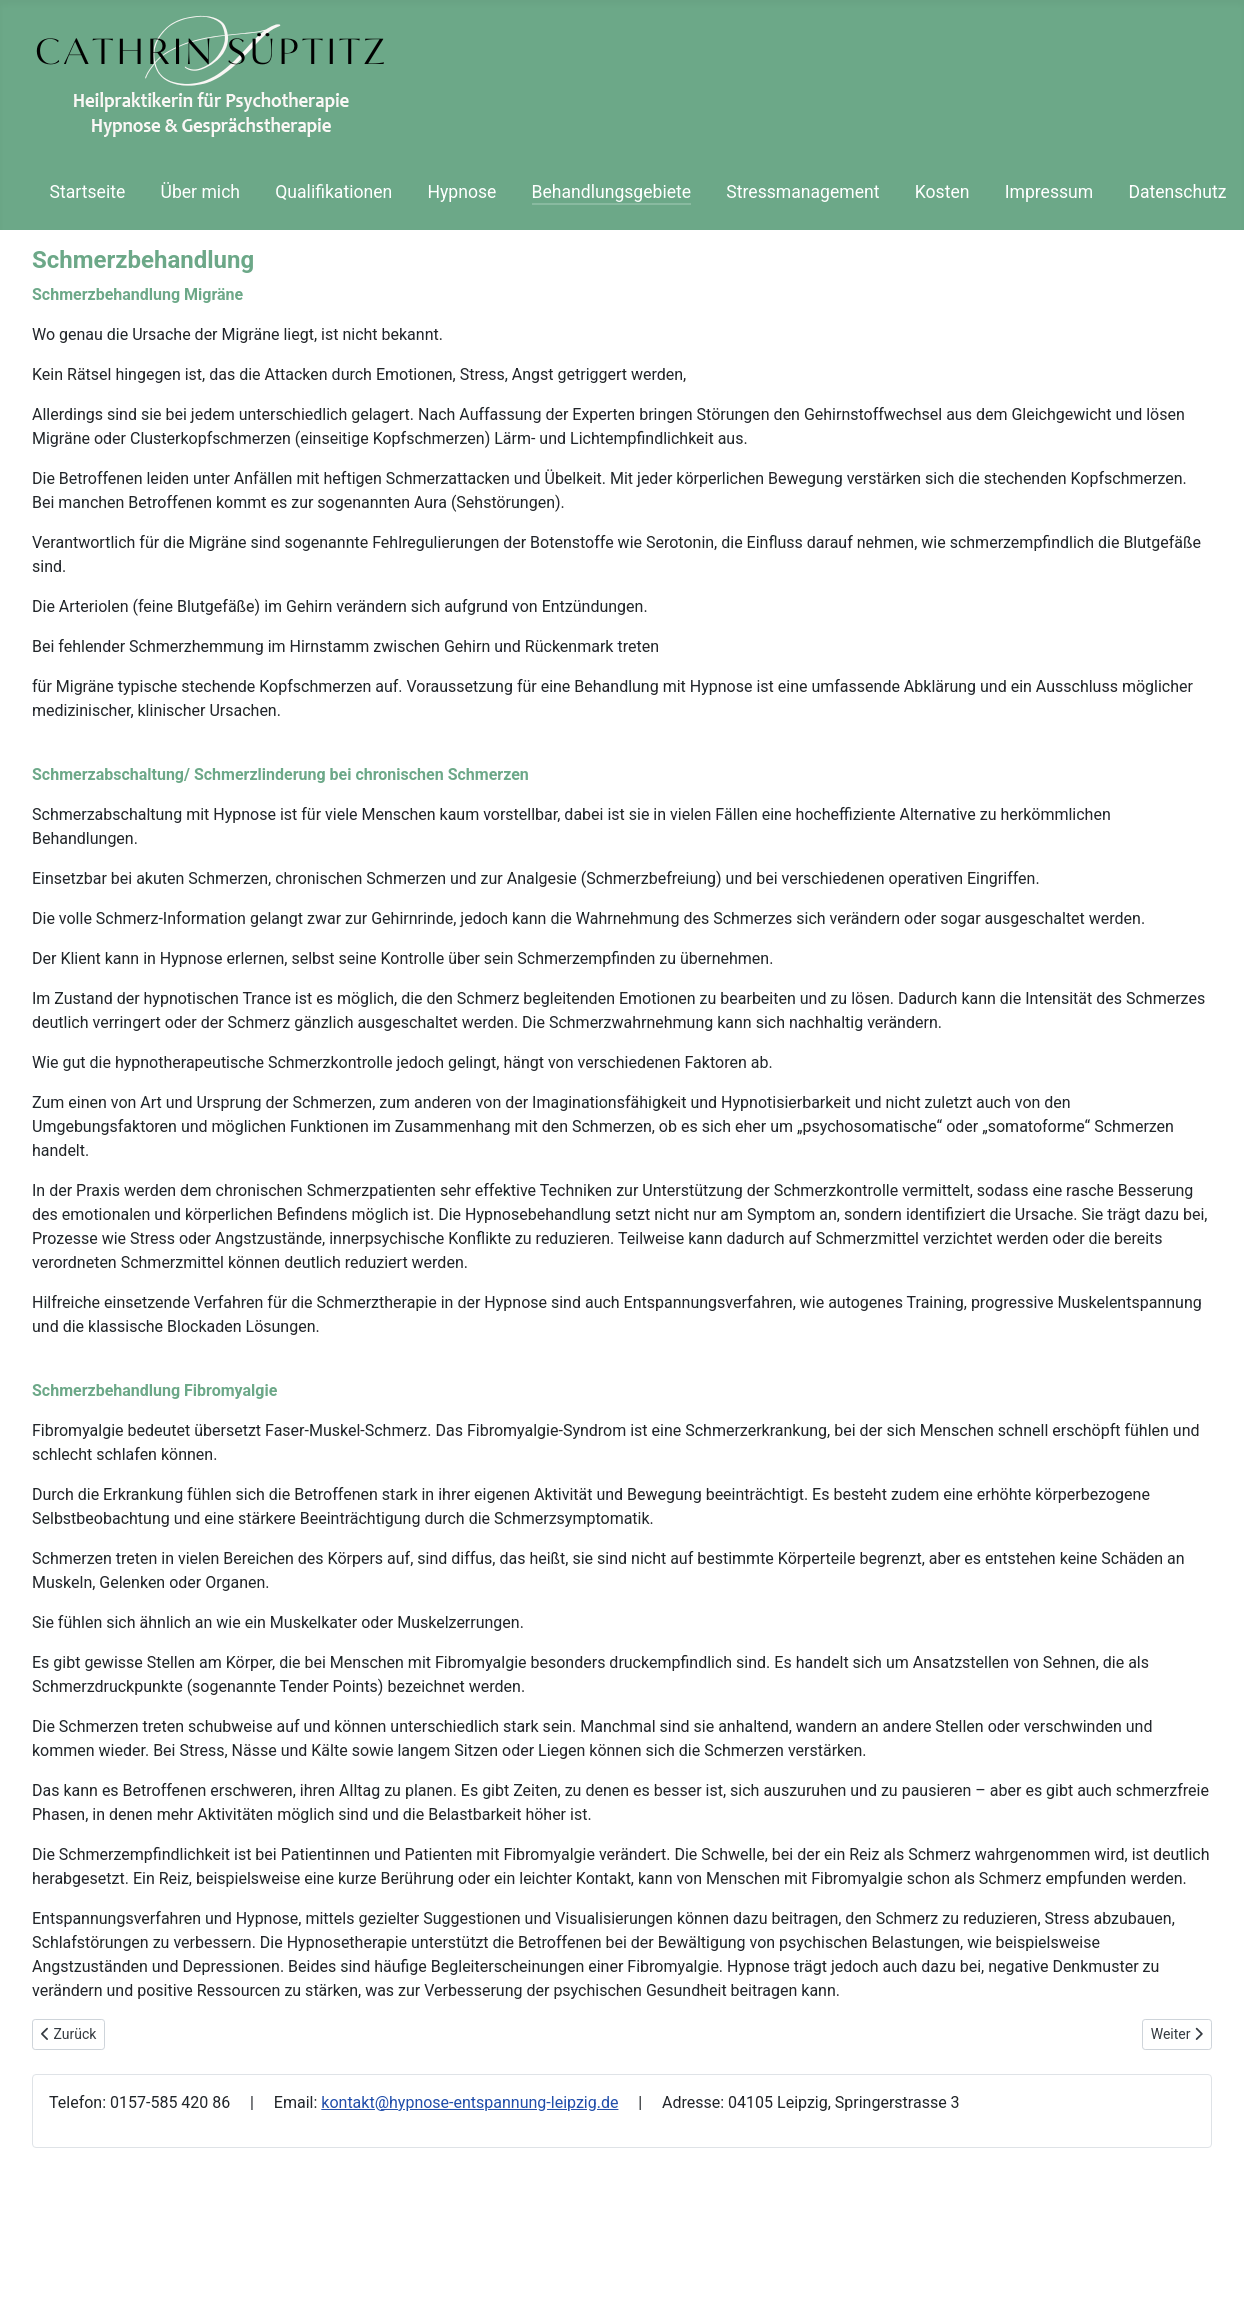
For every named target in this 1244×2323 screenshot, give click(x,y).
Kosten (942, 192)
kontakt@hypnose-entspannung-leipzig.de (469, 2102)
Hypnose (461, 192)
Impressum (1049, 192)
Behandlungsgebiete (612, 192)
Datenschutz (1177, 192)
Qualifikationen (333, 192)
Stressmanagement (802, 192)
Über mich (200, 192)
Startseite (88, 192)
